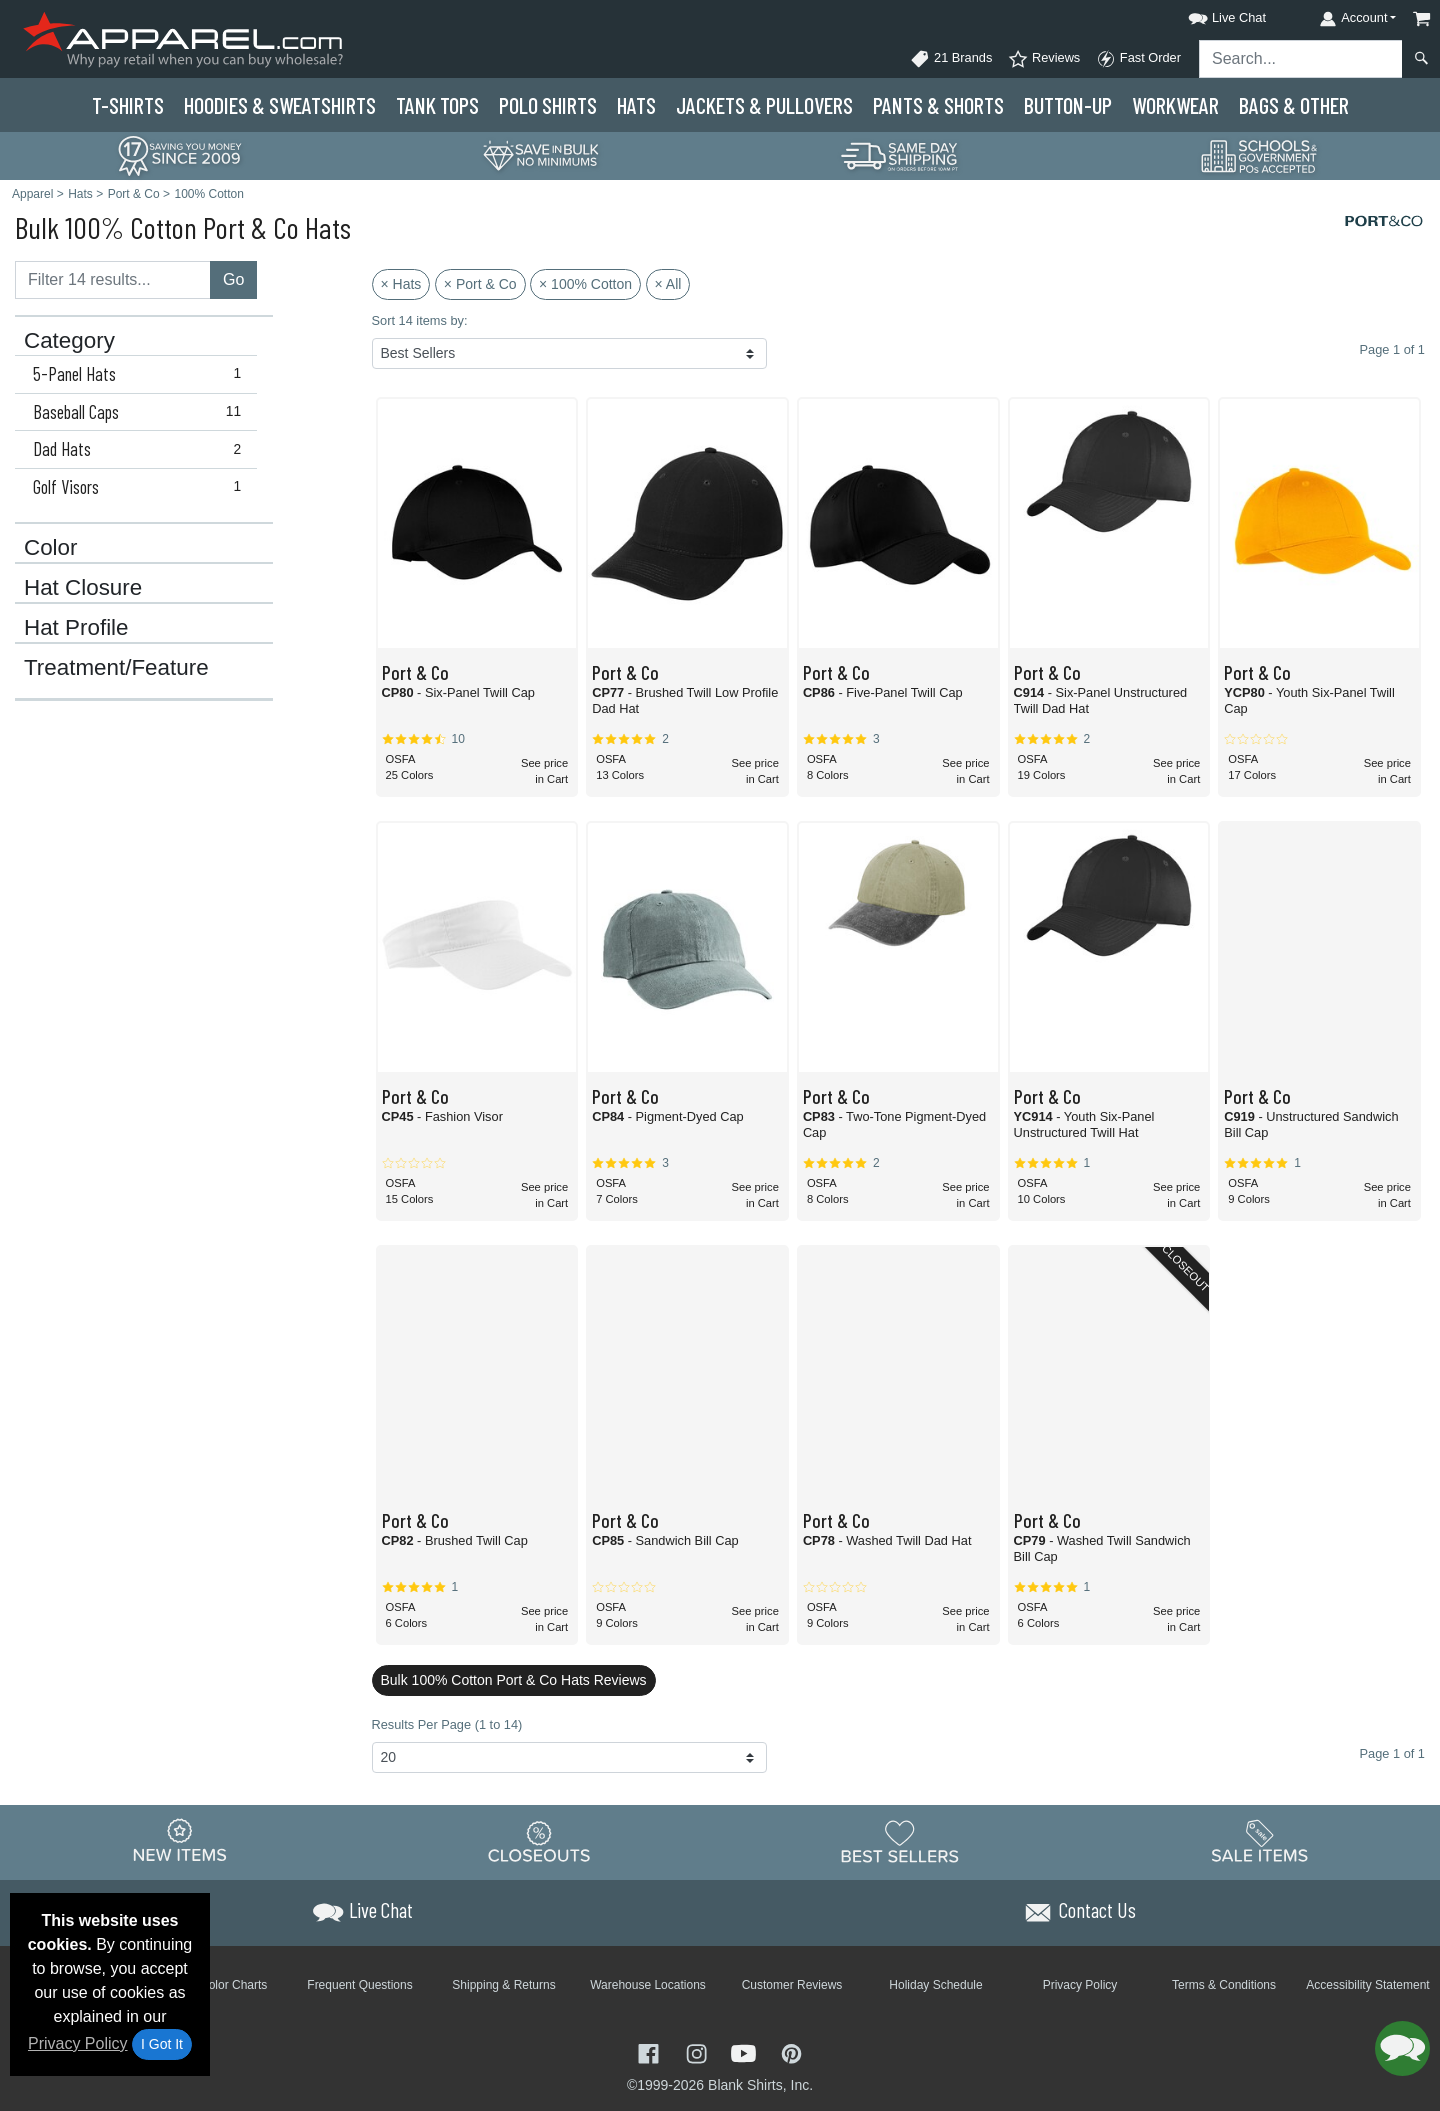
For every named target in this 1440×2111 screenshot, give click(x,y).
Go (233, 279)
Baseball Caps (141, 412)
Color (51, 548)
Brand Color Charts (216, 1985)
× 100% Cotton (585, 284)
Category (69, 341)
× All (668, 284)
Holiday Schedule (935, 1985)
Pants (938, 105)
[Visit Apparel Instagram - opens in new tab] (699, 2052)
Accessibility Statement (1367, 1985)
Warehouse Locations (648, 1985)
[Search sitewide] (1301, 59)
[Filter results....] (113, 280)
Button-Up (1068, 105)
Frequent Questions (359, 1985)
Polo (548, 105)
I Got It (162, 2044)
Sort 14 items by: (420, 320)
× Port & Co (480, 284)
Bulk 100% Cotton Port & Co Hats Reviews (514, 1680)
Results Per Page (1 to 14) (447, 1724)
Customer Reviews (792, 1985)
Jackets (764, 105)
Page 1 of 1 (1392, 1753)
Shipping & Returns (503, 1985)
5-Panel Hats (141, 374)
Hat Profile (76, 628)
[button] (1209, 14)
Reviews (1044, 59)
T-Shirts (128, 105)
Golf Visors (141, 487)
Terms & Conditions (1224, 1985)
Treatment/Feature (116, 668)
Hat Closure (83, 588)
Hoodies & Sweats (280, 105)
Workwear (1175, 105)
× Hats (401, 284)
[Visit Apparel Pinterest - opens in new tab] (791, 2052)
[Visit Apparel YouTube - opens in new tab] (746, 2052)
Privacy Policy (78, 2043)
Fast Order (1138, 59)
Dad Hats (141, 449)
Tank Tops (437, 105)
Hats (636, 105)
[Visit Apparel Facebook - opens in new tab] (651, 2052)
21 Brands (951, 59)
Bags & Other (1294, 105)
